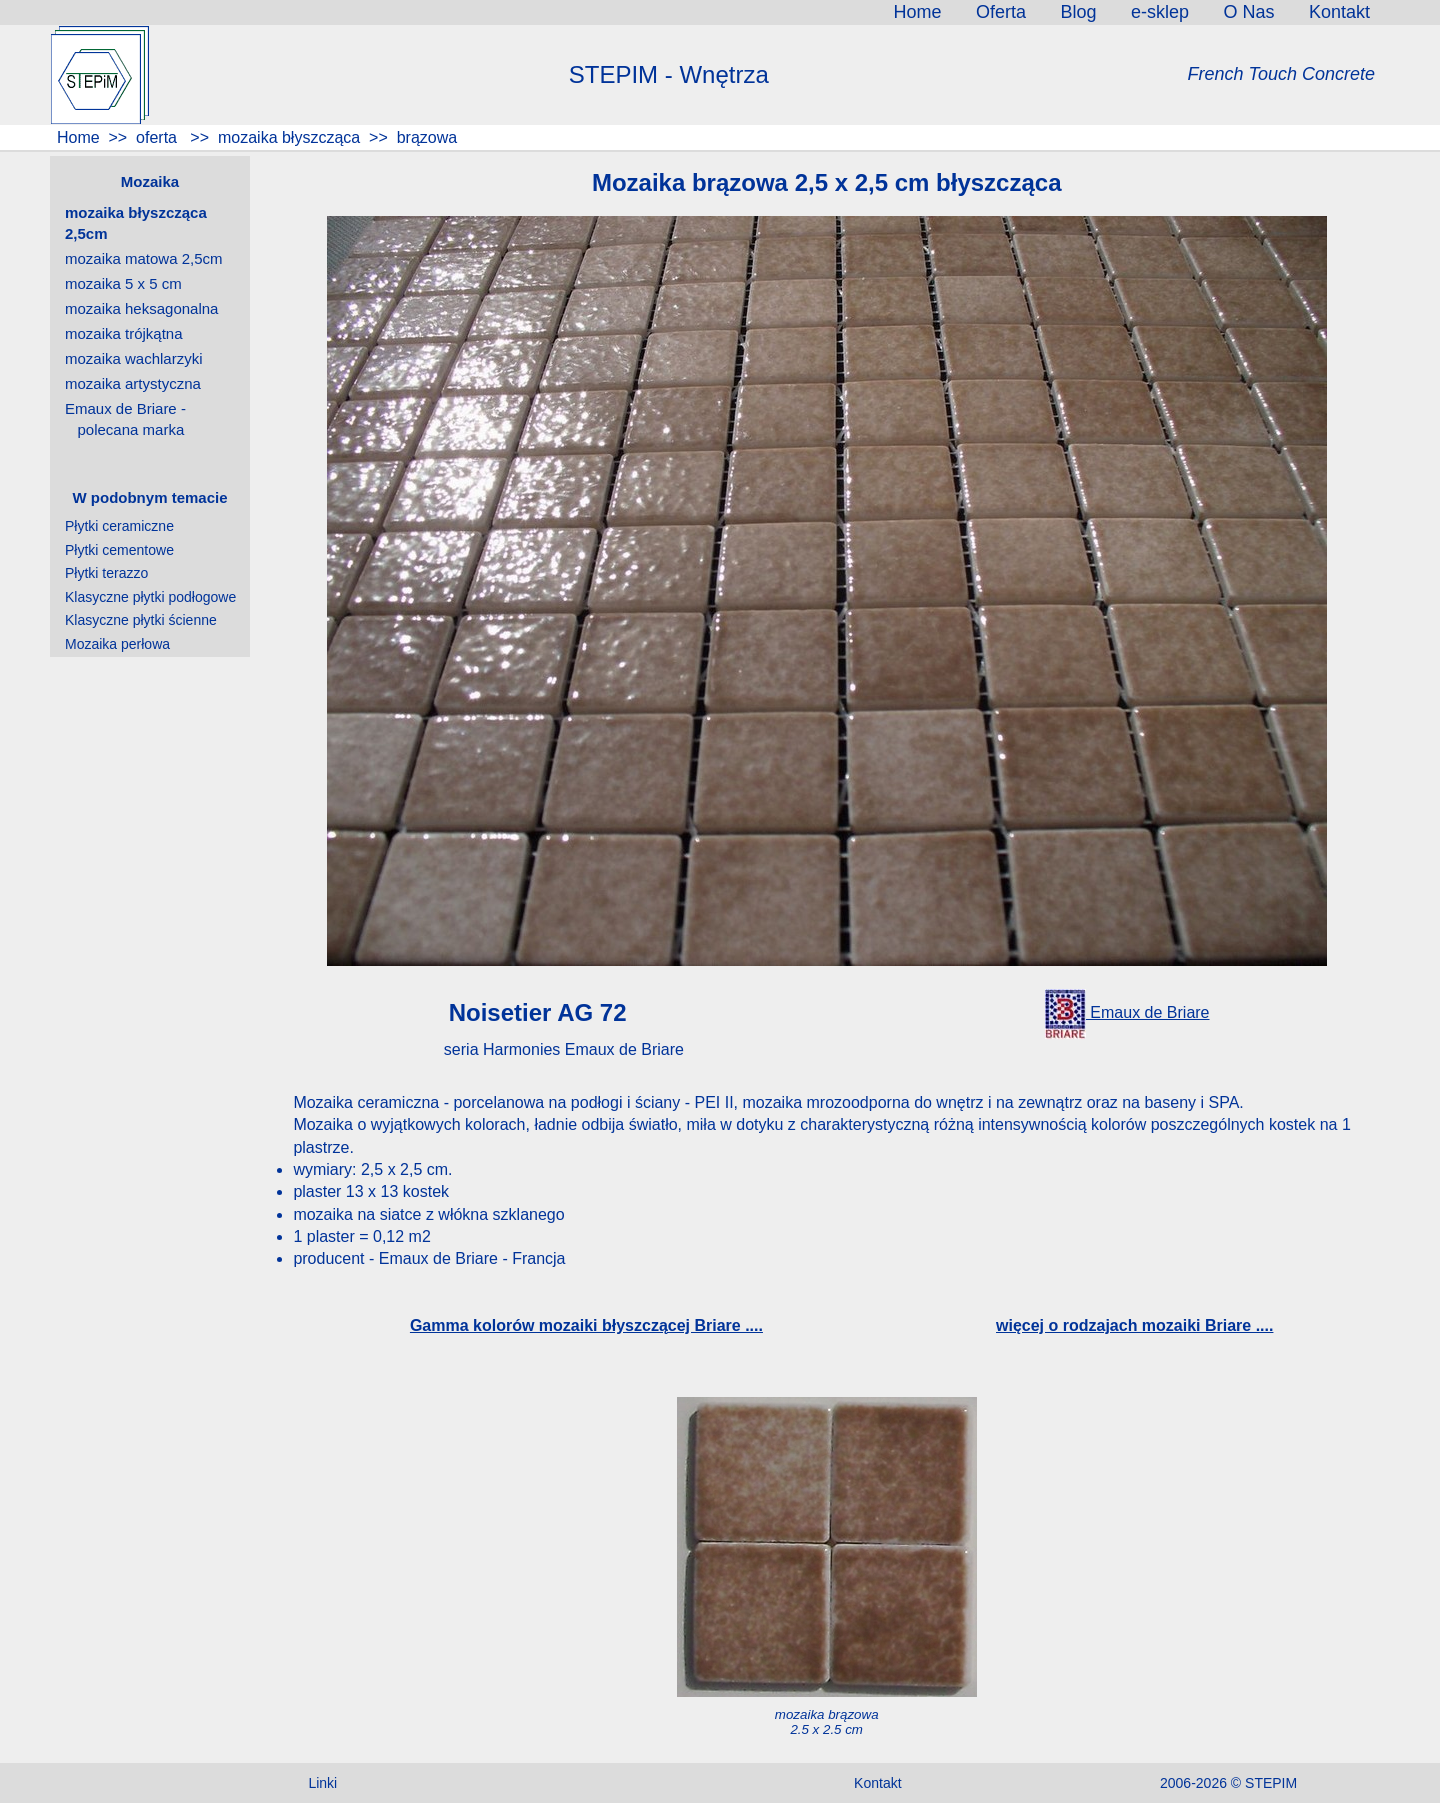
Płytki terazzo (106, 573)
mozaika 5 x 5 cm (123, 283)
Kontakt (877, 1783)
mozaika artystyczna (133, 383)
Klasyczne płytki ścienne (141, 620)
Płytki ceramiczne (119, 526)
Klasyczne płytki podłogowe (150, 597)
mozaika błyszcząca (287, 137)
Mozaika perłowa (117, 644)
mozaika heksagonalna (141, 308)
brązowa (427, 137)
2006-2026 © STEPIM (1228, 1783)
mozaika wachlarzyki (134, 358)
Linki (322, 1783)
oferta (157, 137)
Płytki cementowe (119, 550)
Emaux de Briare (1127, 1012)
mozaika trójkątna (124, 333)
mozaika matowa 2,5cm (144, 258)
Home (76, 137)
